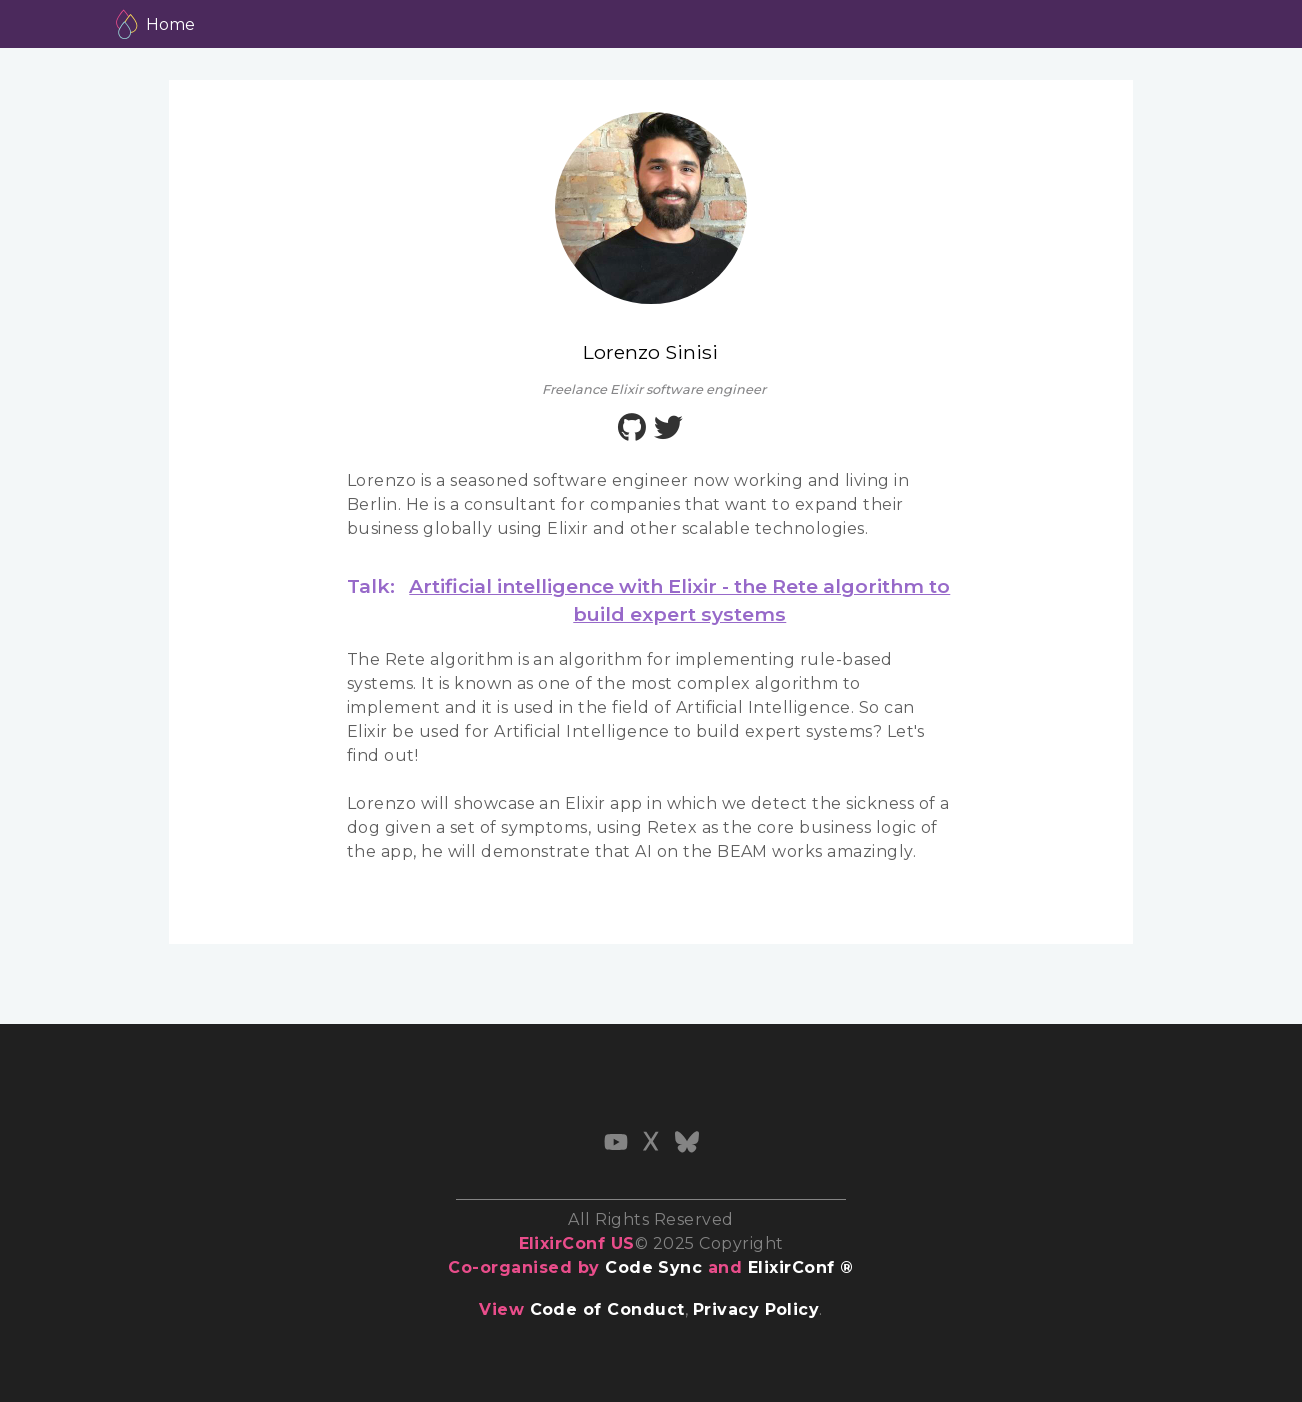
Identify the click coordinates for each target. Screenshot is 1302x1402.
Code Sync (653, 1267)
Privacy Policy (756, 1309)
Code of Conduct (607, 1309)
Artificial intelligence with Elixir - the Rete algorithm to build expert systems (679, 600)
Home (170, 24)
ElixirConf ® (801, 1267)
